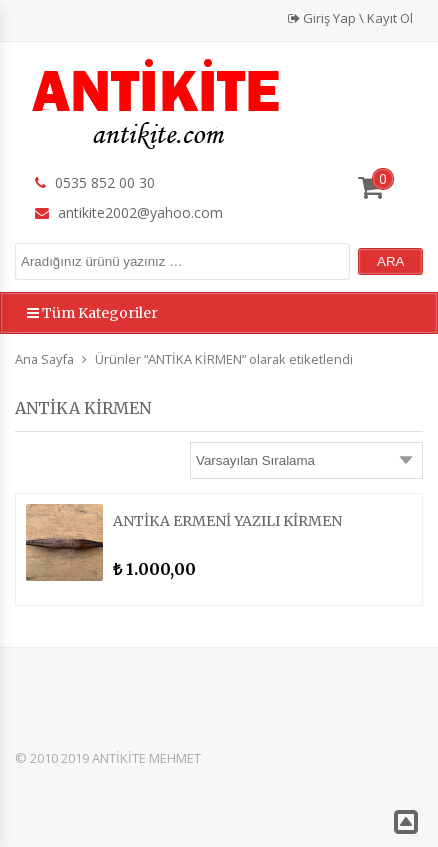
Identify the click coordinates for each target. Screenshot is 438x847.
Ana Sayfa (44, 359)
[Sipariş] (306, 460)
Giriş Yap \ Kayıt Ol (350, 18)
